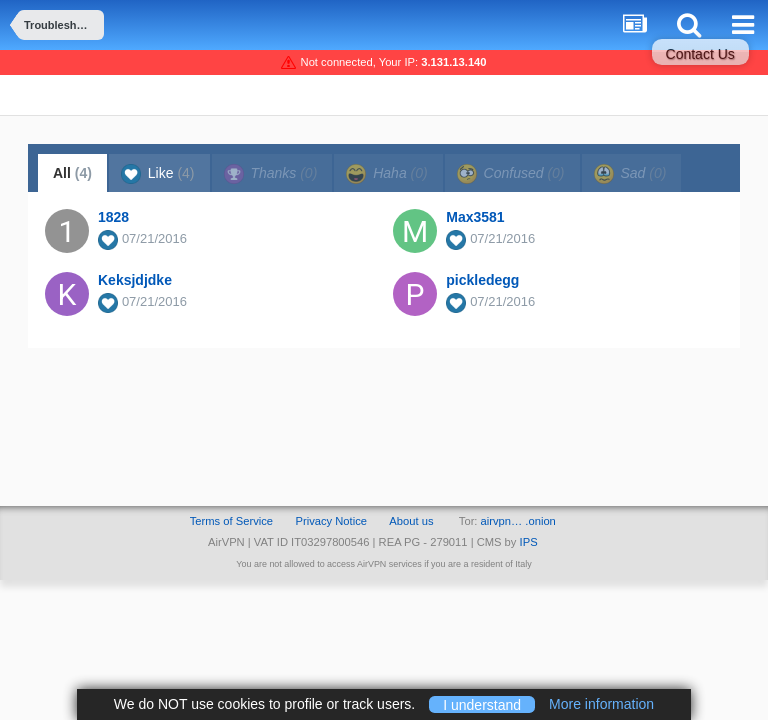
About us (411, 521)
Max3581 (475, 217)
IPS (529, 542)
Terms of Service (231, 521)
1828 (113, 217)
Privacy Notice (331, 521)
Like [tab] (158, 174)
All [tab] (72, 173)
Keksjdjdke (135, 280)
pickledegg (482, 280)
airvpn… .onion (518, 521)
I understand (482, 704)
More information (601, 704)
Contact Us (700, 54)
